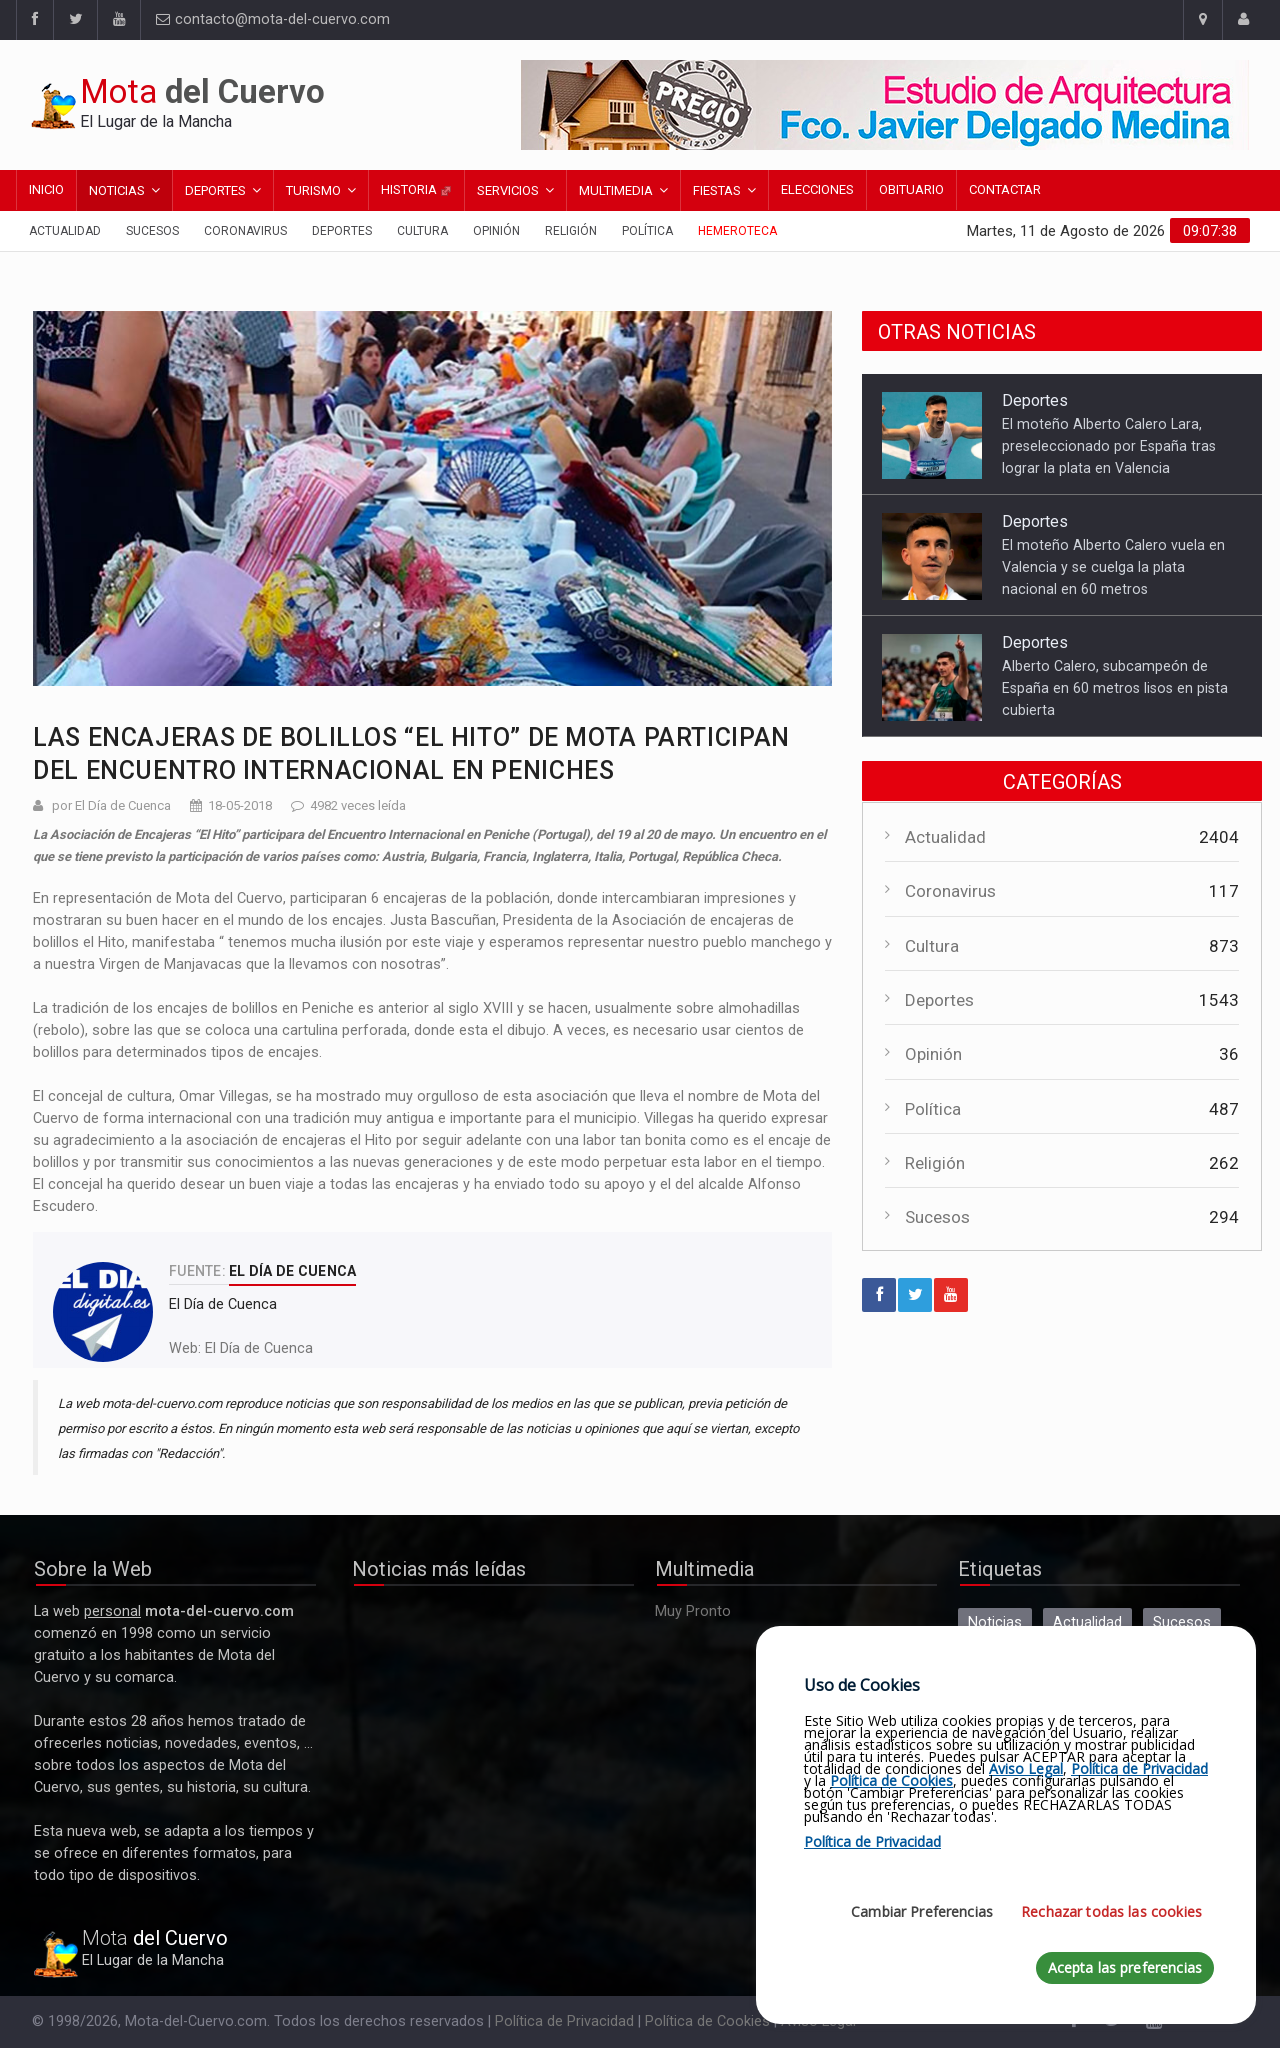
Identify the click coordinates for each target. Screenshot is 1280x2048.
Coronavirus (245, 231)
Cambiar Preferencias (922, 1911)
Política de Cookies (707, 2021)
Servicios (508, 190)
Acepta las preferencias (1125, 1967)
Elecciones (817, 189)
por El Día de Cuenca (111, 805)
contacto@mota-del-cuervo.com (273, 19)
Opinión (496, 231)
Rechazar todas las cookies (1111, 1911)
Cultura (422, 231)
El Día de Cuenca (259, 1348)
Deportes (215, 190)
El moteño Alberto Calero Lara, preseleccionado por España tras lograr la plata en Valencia (1109, 446)
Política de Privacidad (564, 2021)
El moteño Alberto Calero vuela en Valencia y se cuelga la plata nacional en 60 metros (1113, 567)
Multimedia (616, 190)
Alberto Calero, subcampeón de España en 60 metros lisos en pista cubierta (1115, 688)
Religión (571, 231)
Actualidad (65, 231)
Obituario (911, 189)
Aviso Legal (1026, 1768)
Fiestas (717, 190)
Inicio (46, 189)
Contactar (1005, 189)
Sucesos (152, 231)
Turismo (313, 190)
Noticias (117, 190)
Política (647, 231)
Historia (416, 189)
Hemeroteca (737, 231)
